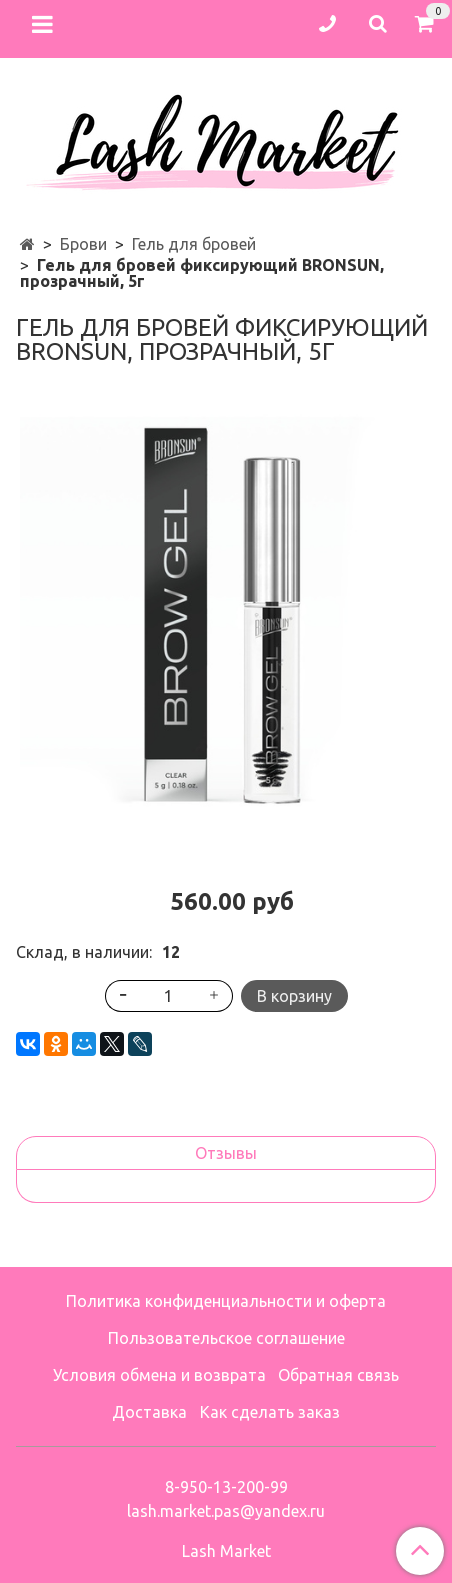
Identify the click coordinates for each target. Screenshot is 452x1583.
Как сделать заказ (270, 1412)
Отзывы (226, 1153)
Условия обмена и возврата (159, 1375)
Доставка (149, 1412)
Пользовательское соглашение (226, 1338)
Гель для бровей (194, 244)
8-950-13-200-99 (226, 1487)
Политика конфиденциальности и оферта (226, 1301)
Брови (83, 244)
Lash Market (226, 1551)
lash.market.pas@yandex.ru (226, 1511)
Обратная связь (338, 1375)
